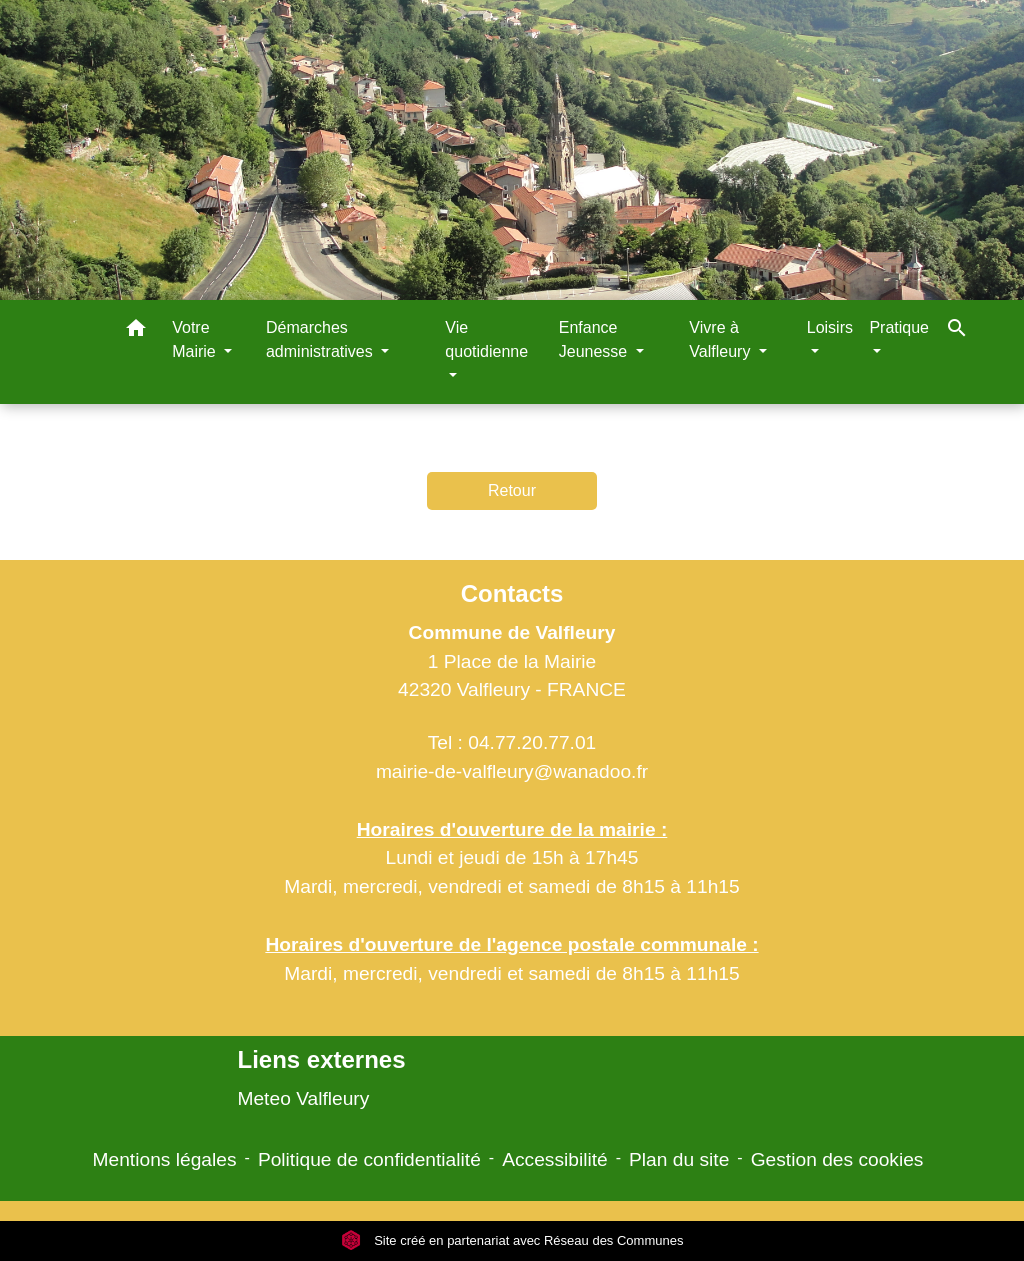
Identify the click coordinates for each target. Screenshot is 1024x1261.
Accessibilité (555, 1159)
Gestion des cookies (837, 1159)
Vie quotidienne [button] (486, 339)
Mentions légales (165, 1159)
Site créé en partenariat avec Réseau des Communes (512, 1240)
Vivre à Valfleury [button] (722, 339)
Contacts (512, 593)
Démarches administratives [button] (321, 339)
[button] (136, 331)
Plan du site (679, 1159)
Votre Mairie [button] (196, 339)
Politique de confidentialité (369, 1159)
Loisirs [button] (830, 327)
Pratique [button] (899, 327)
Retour (512, 490)
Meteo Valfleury (303, 1098)
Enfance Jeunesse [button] (595, 339)
